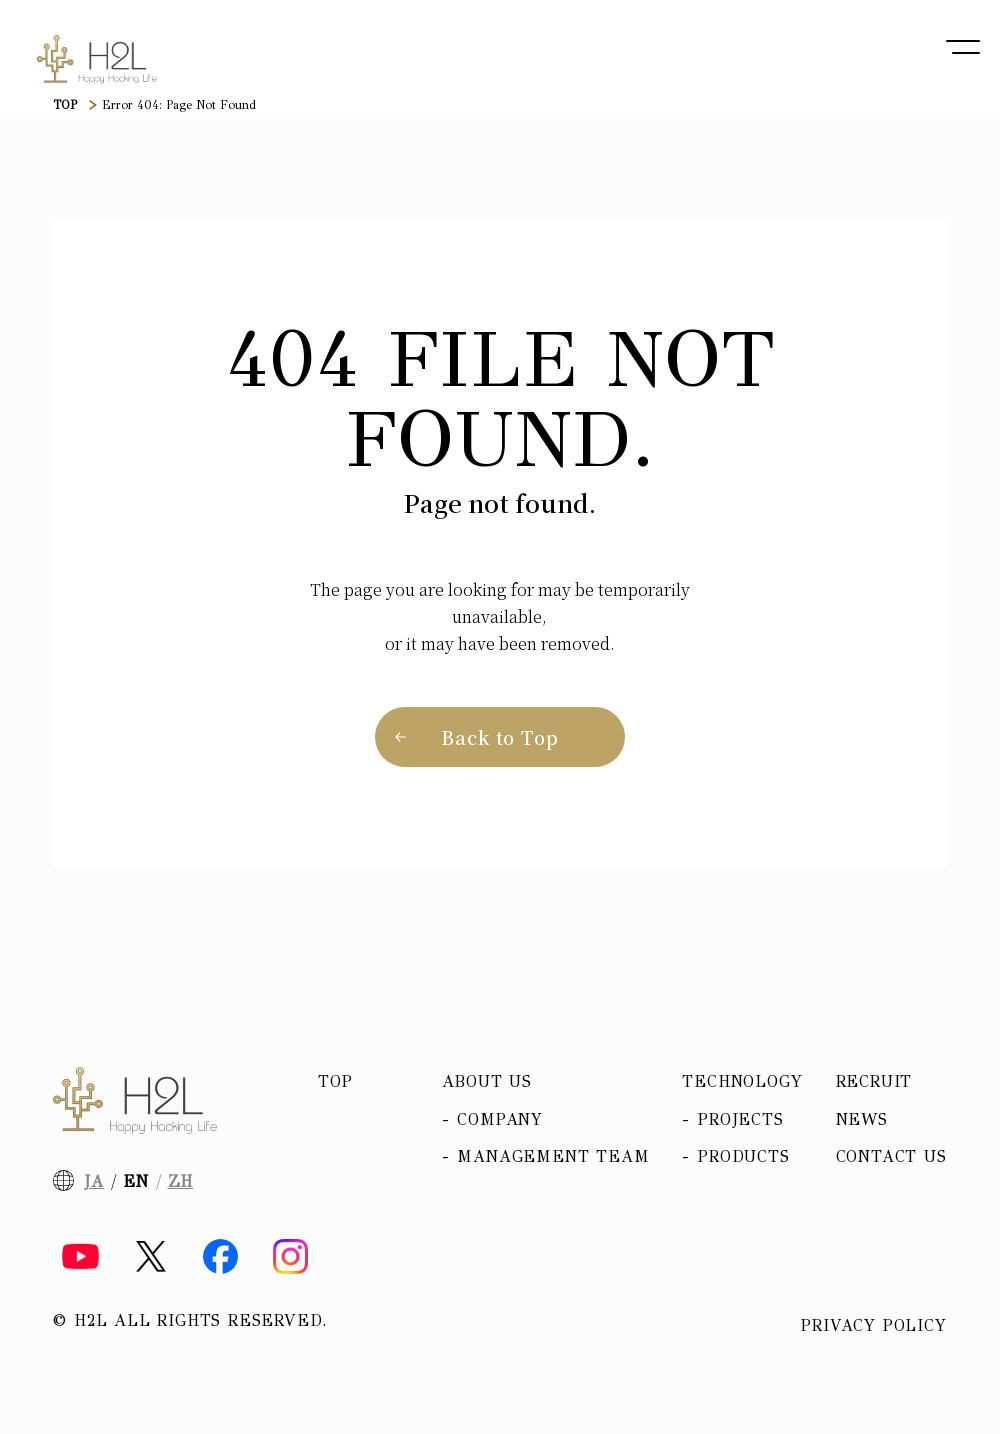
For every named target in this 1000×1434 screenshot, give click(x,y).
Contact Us (891, 1156)
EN (136, 1181)
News (862, 1119)
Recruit (874, 1081)
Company (500, 1119)
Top (335, 1081)
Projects (740, 1119)
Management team (553, 1156)
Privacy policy (873, 1326)
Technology (742, 1081)
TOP (65, 105)
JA (94, 1181)
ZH (181, 1181)
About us (487, 1081)
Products (743, 1156)
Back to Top (500, 737)
